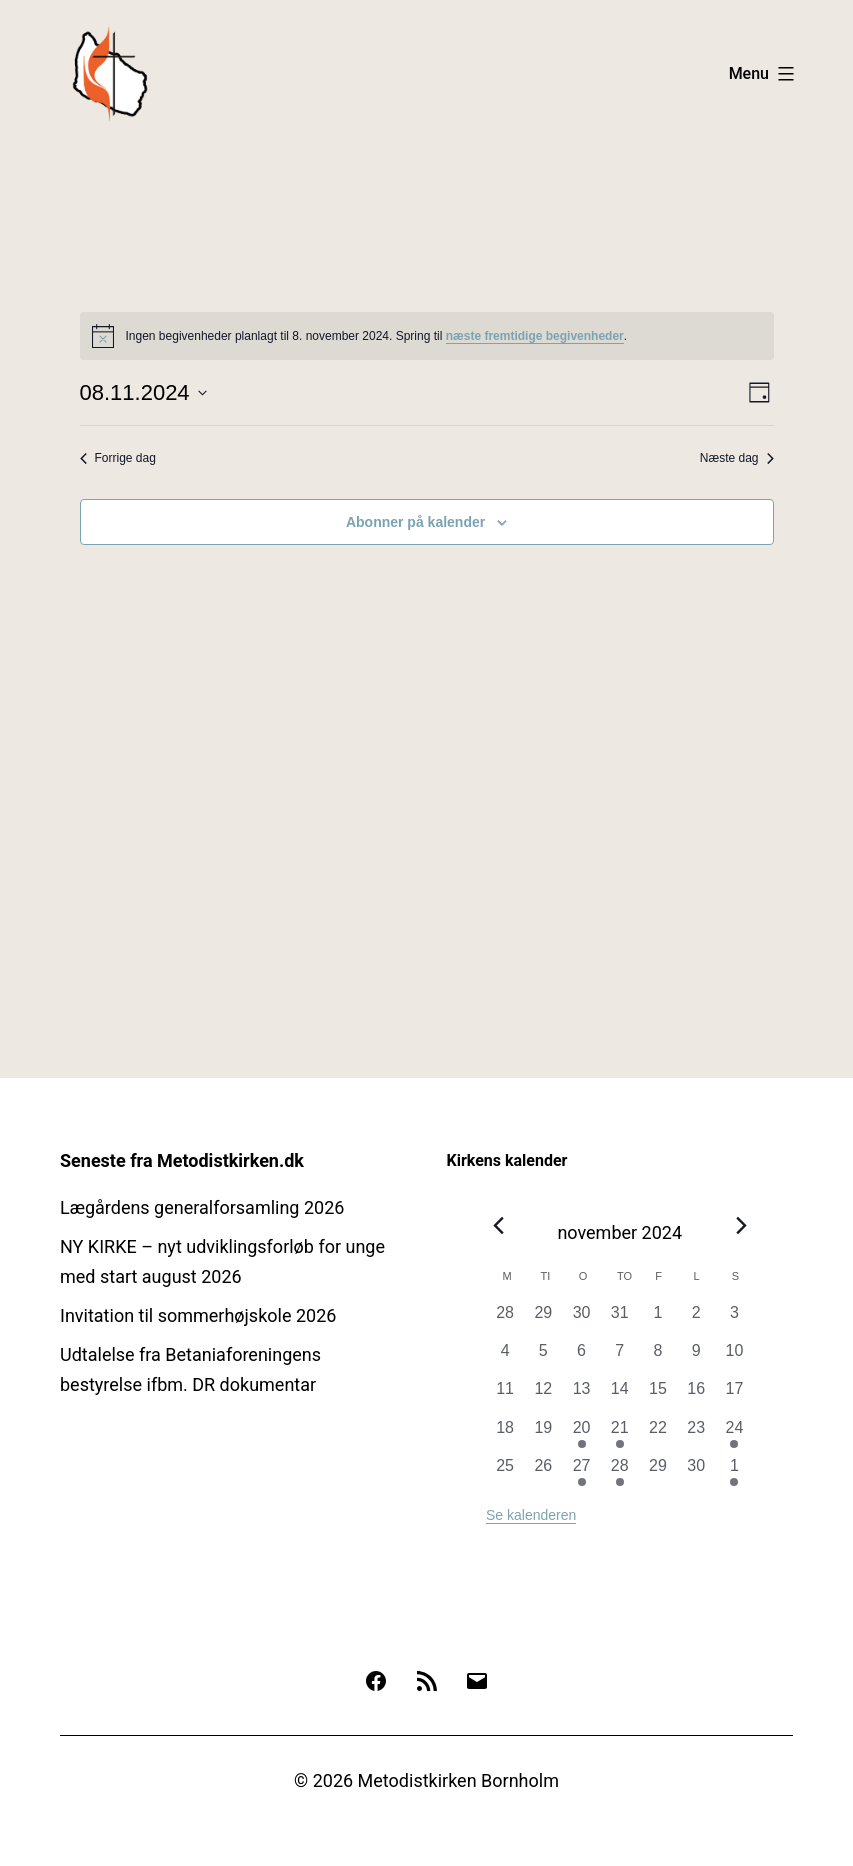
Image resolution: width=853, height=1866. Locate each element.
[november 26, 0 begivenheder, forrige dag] (543, 1473)
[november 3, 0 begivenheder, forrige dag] (734, 1320)
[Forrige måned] (498, 1226)
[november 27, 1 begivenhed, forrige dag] (581, 1473)
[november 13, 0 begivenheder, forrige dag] (581, 1396)
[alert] (427, 336)
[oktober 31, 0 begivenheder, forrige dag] (620, 1320)
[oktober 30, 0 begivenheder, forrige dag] (581, 1320)
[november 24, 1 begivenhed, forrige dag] (734, 1435)
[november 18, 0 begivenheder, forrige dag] (505, 1435)
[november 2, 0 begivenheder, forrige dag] (696, 1320)
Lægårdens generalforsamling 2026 (202, 1207)
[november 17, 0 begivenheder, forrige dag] (734, 1396)
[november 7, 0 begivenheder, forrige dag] (620, 1358)
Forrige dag (118, 458)
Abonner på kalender (415, 522)
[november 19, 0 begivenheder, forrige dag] (543, 1435)
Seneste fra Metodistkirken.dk (182, 1160)
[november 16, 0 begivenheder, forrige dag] (696, 1396)
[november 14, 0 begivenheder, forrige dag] (620, 1396)
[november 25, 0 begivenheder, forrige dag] (505, 1473)
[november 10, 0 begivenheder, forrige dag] (734, 1358)
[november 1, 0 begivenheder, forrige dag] (658, 1320)
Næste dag (737, 458)
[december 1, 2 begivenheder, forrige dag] (734, 1473)
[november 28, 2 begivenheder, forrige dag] (620, 1473)
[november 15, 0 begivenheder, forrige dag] (658, 1396)
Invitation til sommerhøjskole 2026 (198, 1315)
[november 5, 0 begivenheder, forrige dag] (543, 1358)
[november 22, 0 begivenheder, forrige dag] (658, 1435)
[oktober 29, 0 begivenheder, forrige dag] (543, 1320)
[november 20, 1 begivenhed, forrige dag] (581, 1435)
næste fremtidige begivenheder (535, 336)
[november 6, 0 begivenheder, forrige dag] (581, 1358)
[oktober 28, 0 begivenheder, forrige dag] (505, 1320)
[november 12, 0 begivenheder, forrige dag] (543, 1396)
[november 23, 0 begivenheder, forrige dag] (696, 1435)
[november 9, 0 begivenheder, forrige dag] (696, 1358)
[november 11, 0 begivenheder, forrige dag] (505, 1396)
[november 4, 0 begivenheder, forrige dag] (505, 1358)
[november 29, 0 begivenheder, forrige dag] (658, 1473)
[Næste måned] (741, 1226)
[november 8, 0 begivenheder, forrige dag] (658, 1358)
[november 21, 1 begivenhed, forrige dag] (620, 1435)
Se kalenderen (531, 1515)
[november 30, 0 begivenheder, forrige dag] (696, 1473)
